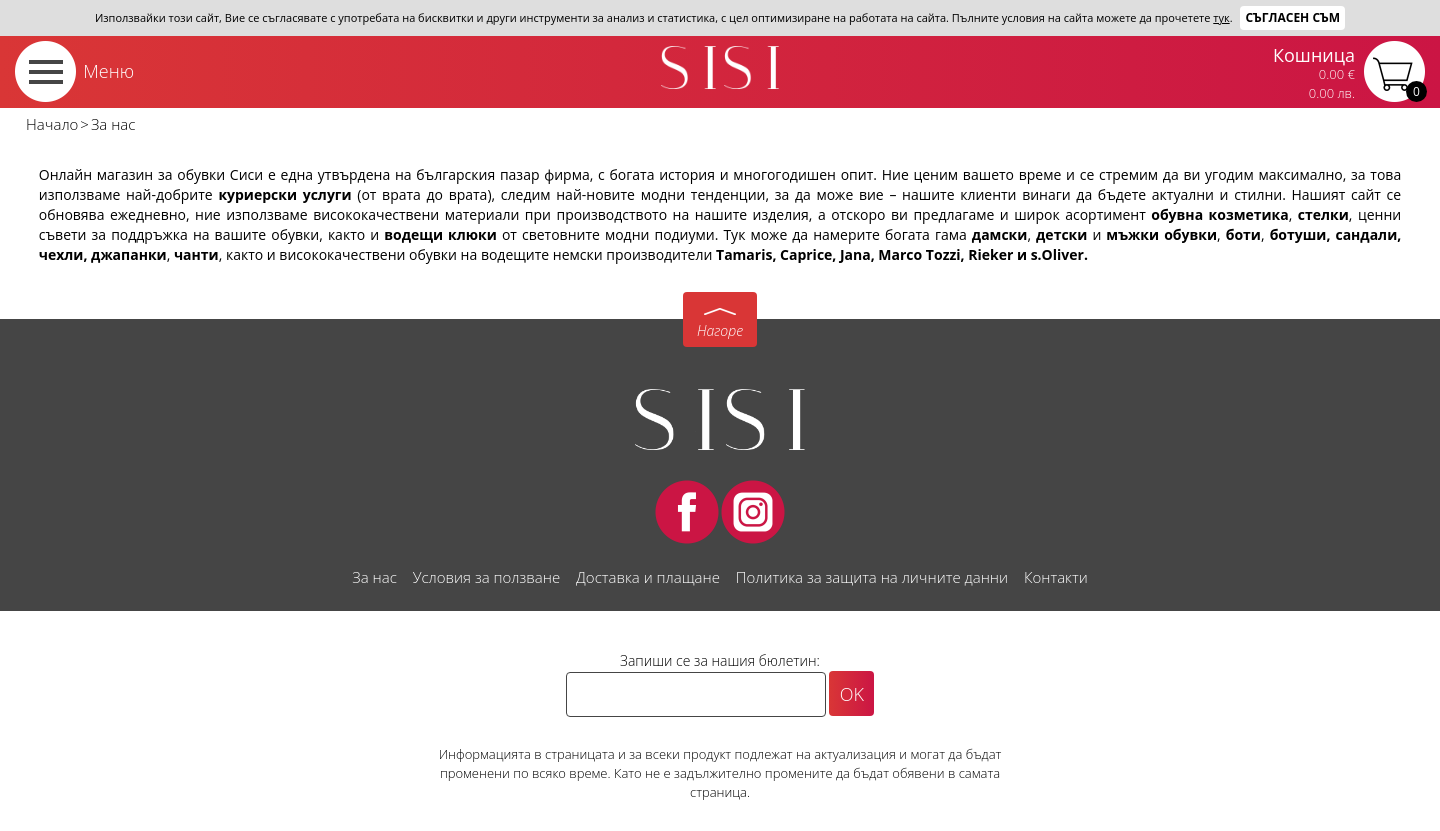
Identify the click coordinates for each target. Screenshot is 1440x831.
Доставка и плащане (648, 577)
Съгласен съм (1292, 17)
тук (1221, 17)
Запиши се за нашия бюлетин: (720, 660)
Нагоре (720, 330)
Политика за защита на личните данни (872, 577)
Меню (108, 71)
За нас (374, 577)
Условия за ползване (486, 577)
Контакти (1056, 577)
